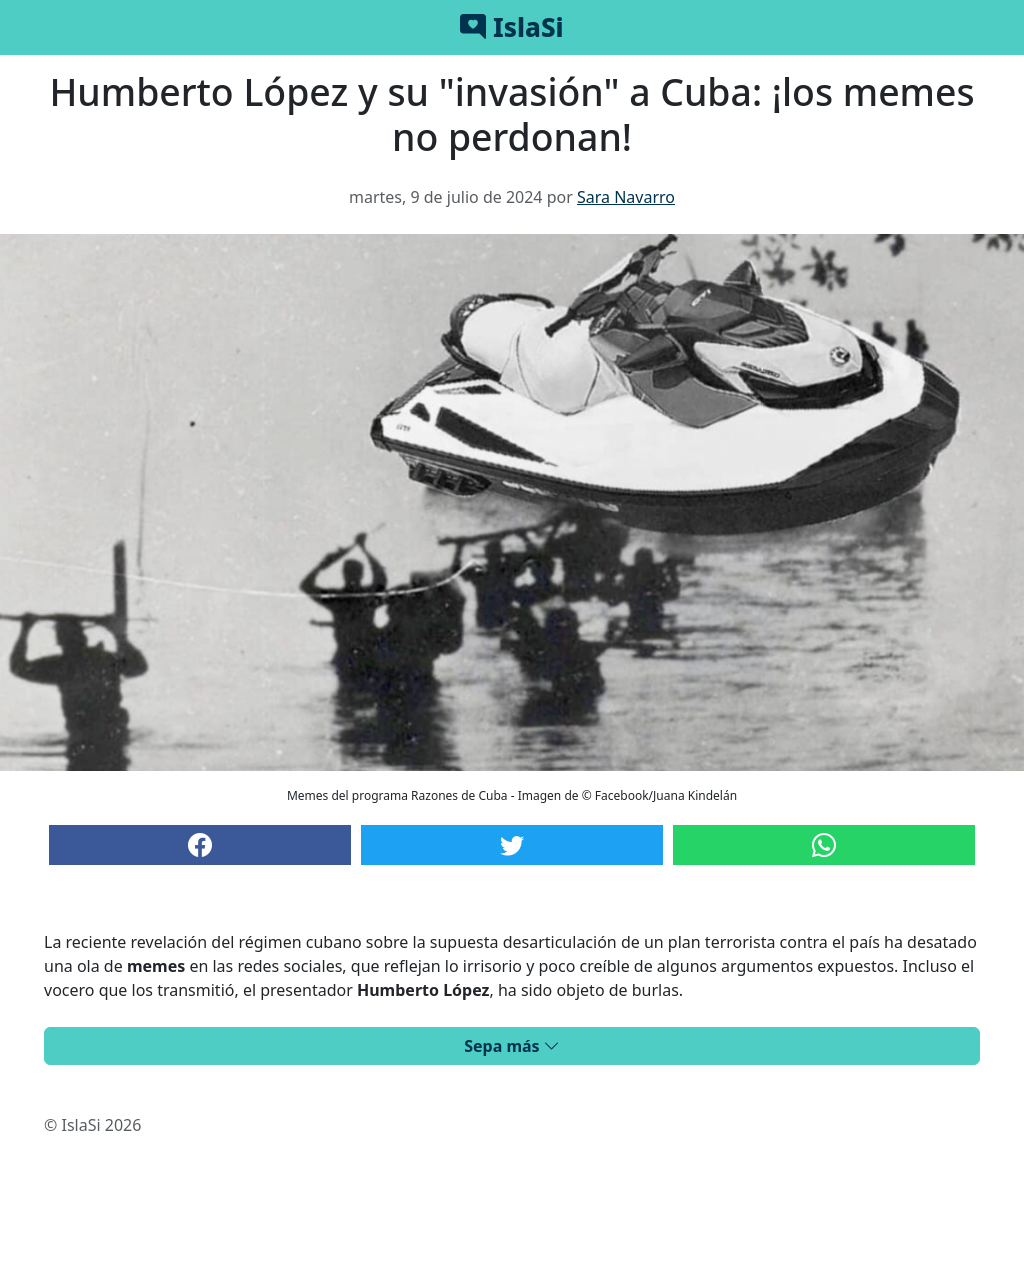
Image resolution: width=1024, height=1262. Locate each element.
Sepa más (512, 1046)
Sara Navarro (626, 197)
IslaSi (511, 27)
